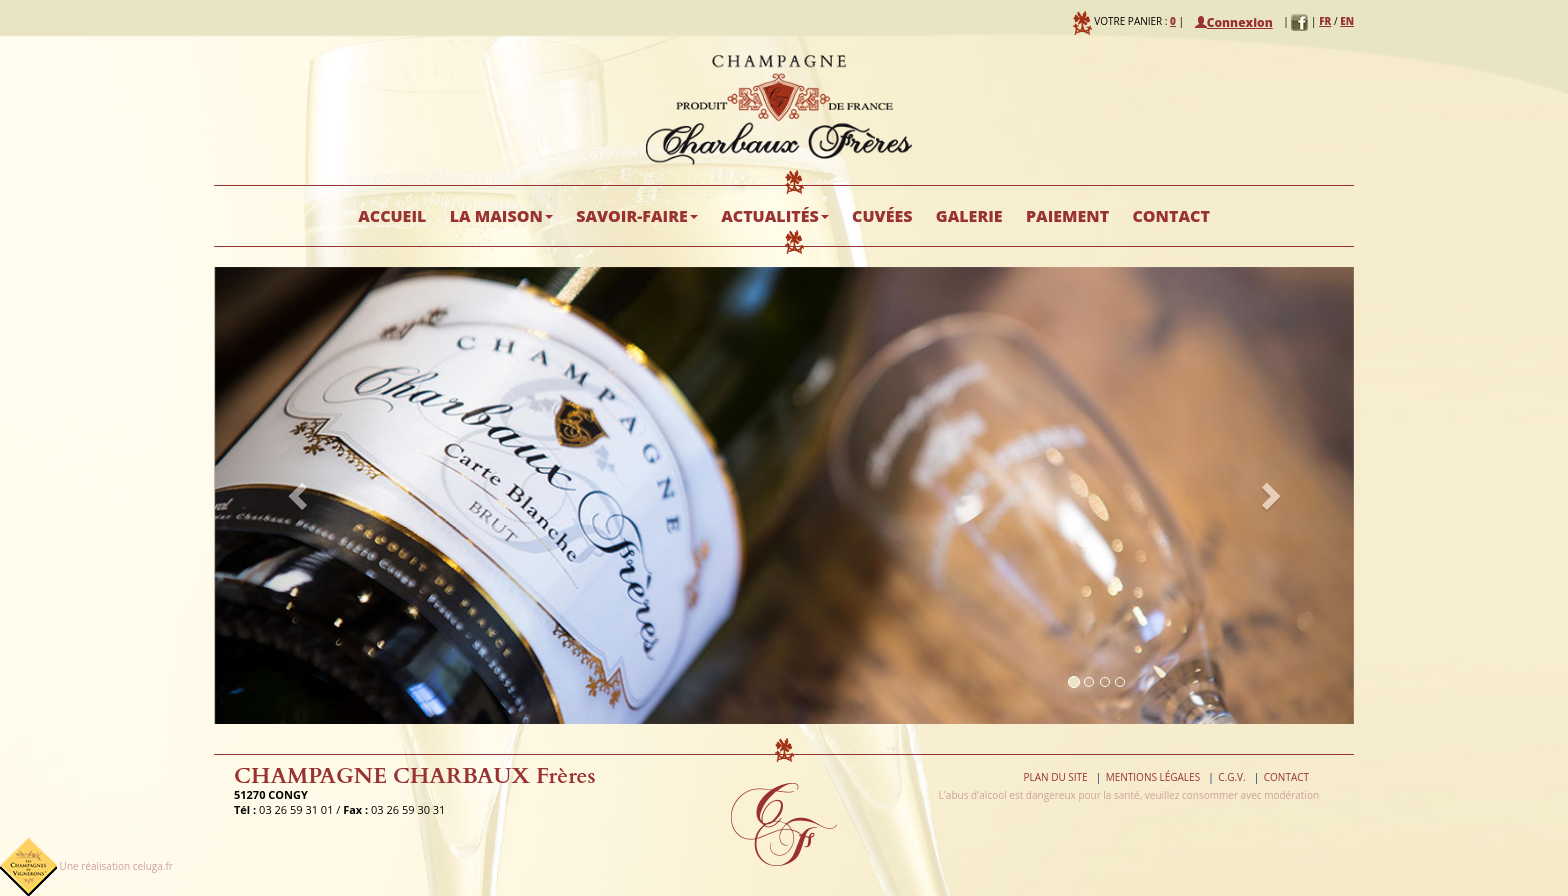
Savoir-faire (637, 216)
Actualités (775, 216)
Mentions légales (1153, 777)
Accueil (392, 216)
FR (1325, 21)
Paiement (1067, 216)
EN (1347, 21)
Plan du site (1055, 777)
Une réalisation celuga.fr (116, 866)
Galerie (969, 216)
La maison (501, 216)
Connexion (1234, 22)
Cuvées (882, 216)
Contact (1170, 216)
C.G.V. (1231, 777)
